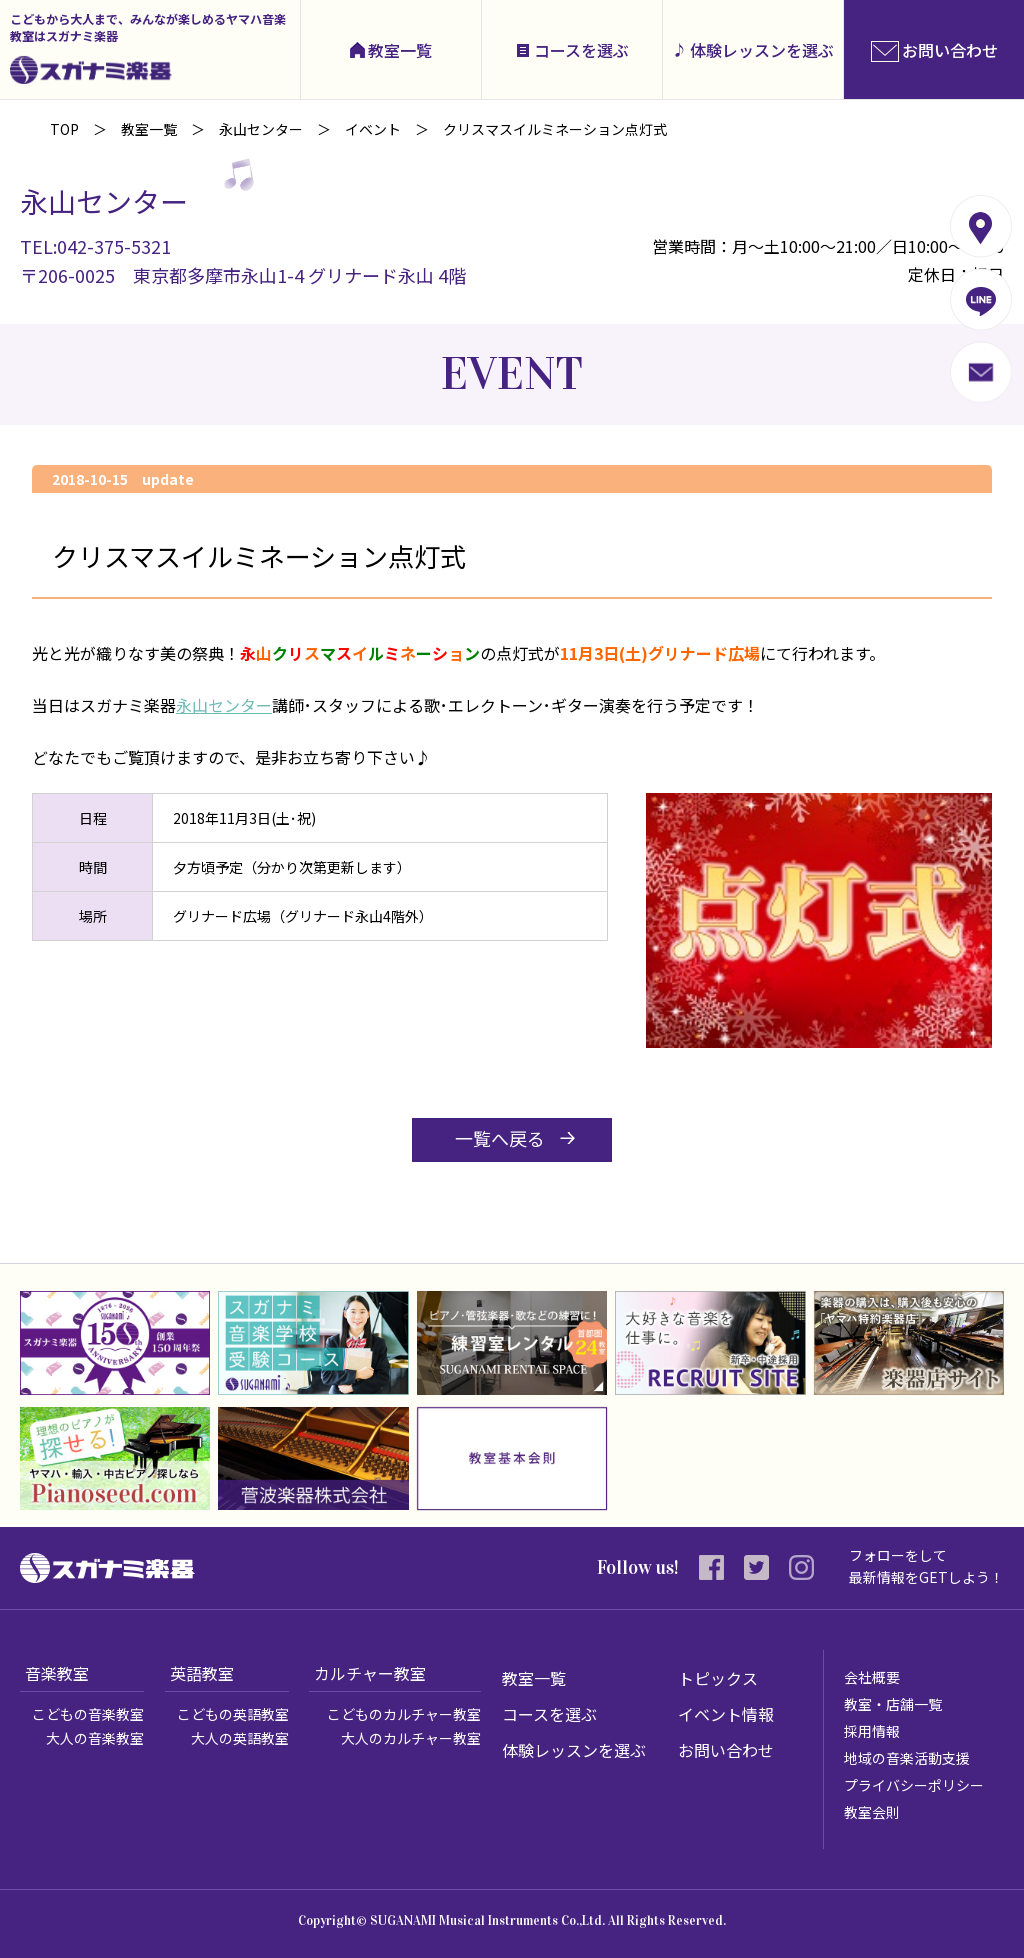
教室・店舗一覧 (893, 1704)
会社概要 (872, 1677)
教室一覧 (400, 50)
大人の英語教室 (240, 1738)
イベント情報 (726, 1714)
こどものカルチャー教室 (404, 1714)
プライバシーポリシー (914, 1785)
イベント (373, 129)
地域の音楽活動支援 (907, 1758)
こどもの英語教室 (233, 1714)
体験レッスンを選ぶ (762, 50)
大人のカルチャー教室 (411, 1738)
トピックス (718, 1678)
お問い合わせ (726, 1750)
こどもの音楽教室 (88, 1714)
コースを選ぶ (581, 50)
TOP (64, 129)
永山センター (261, 129)
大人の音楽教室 (95, 1738)
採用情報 (872, 1731)
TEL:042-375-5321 (95, 246)
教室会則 (872, 1812)
